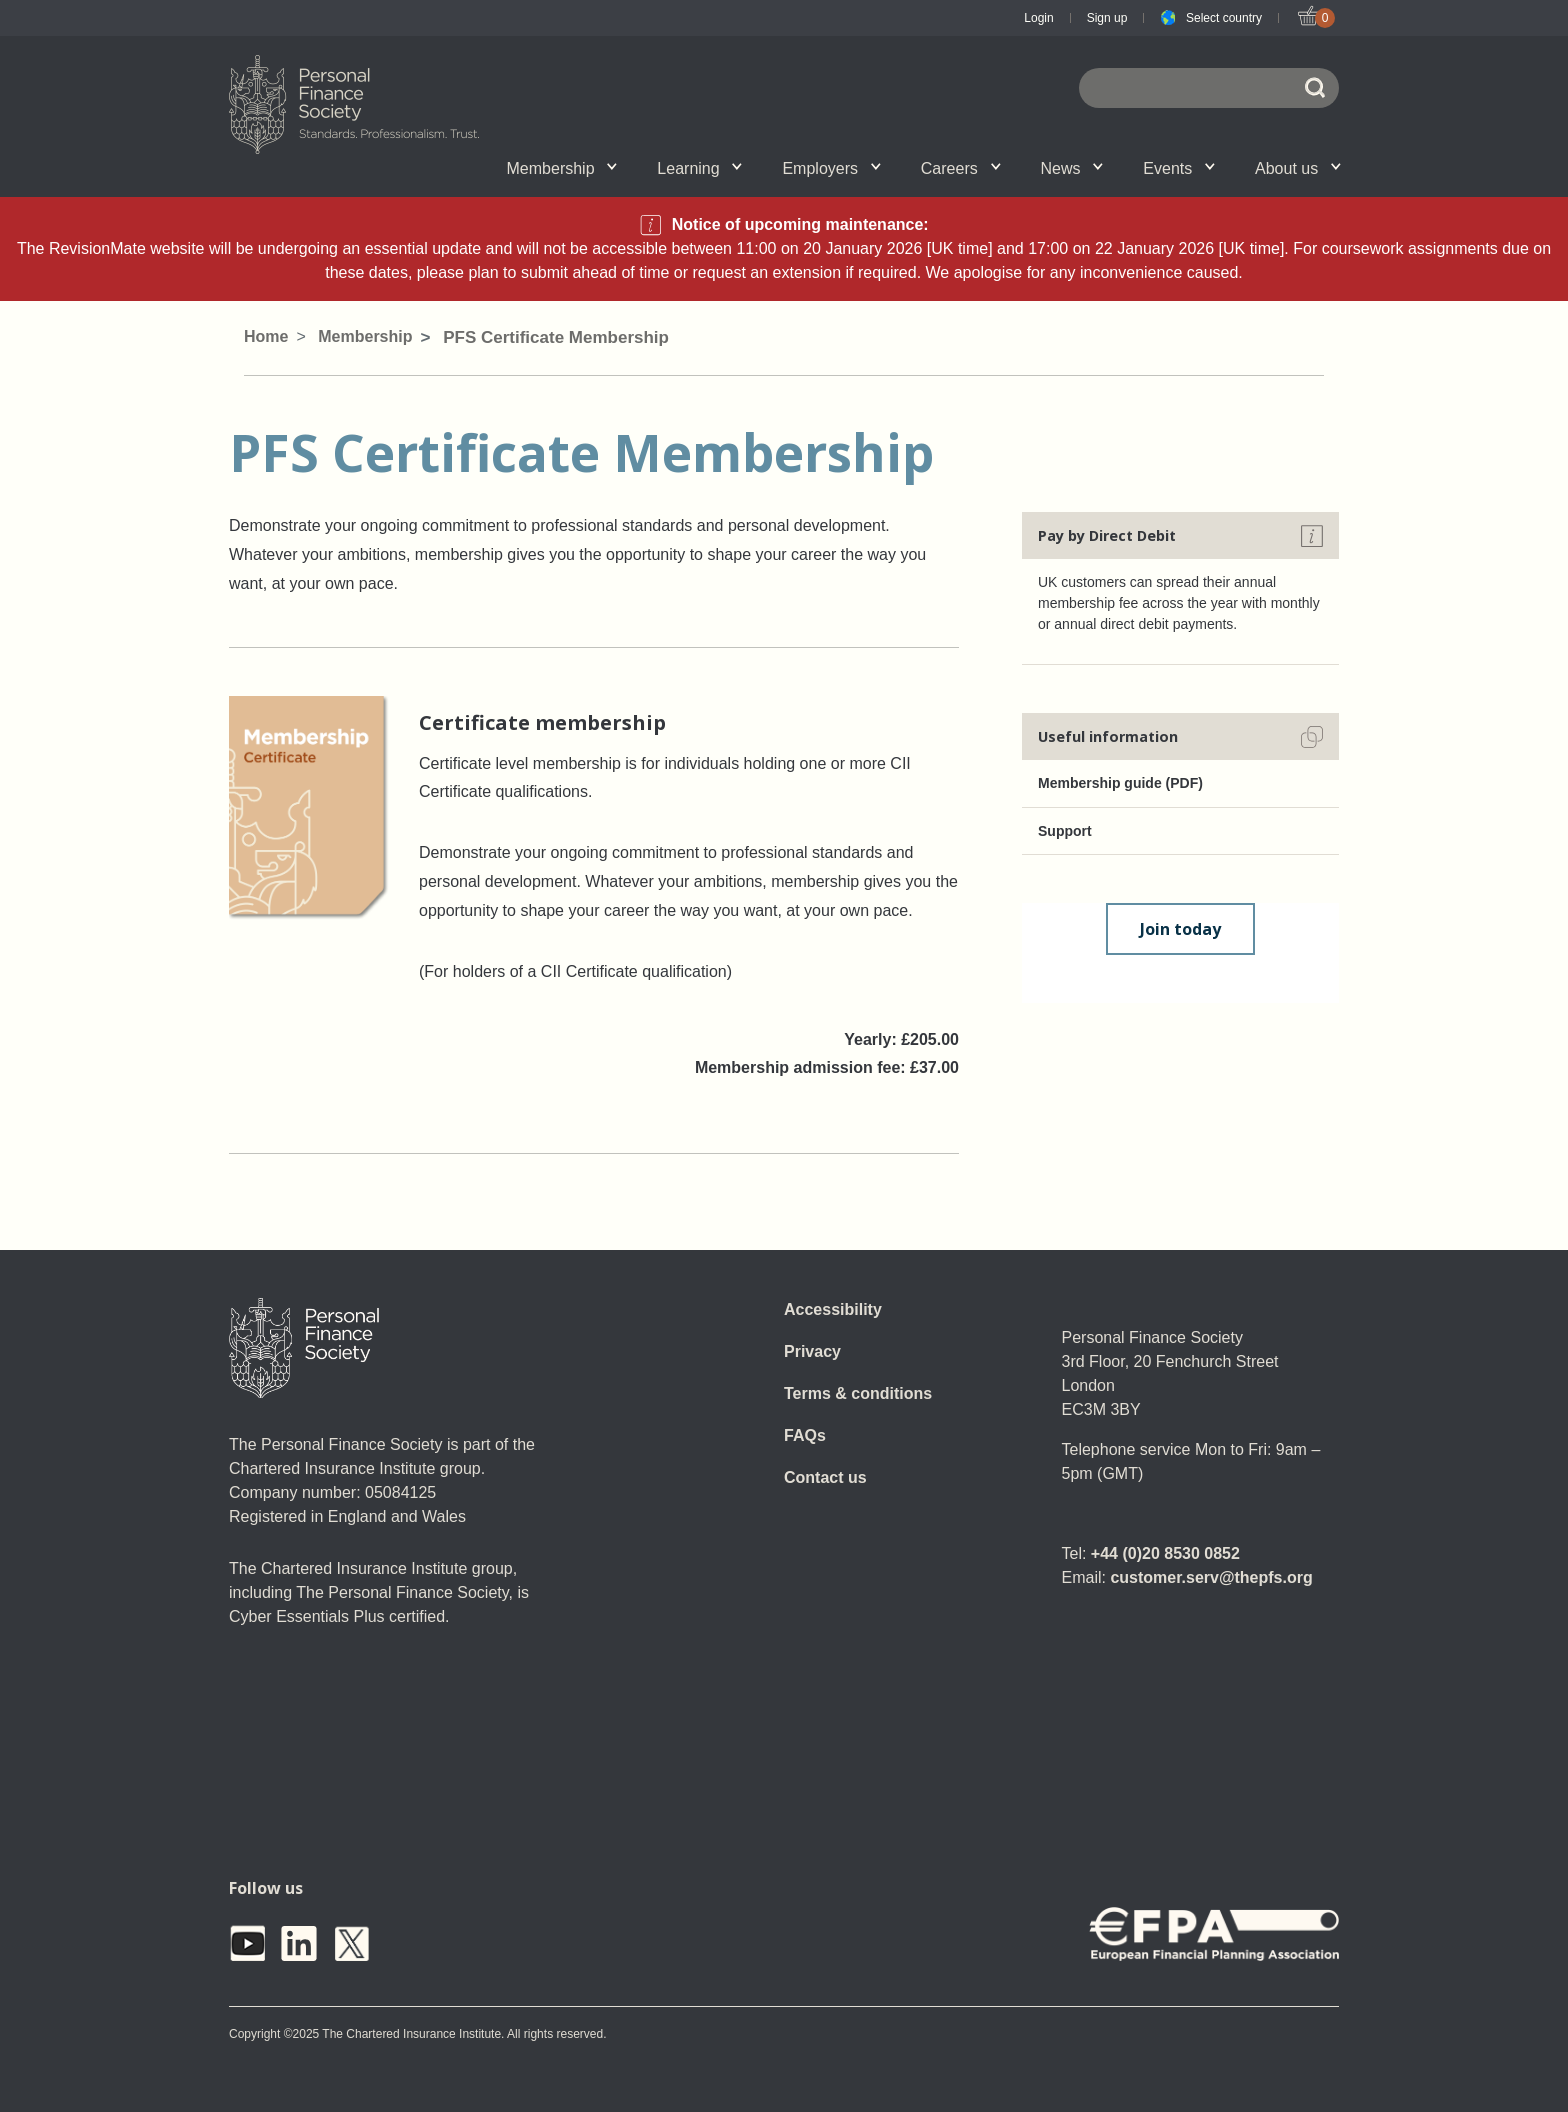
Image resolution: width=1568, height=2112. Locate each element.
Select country (1224, 18)
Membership (562, 168)
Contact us (825, 1477)
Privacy (812, 1351)
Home (266, 336)
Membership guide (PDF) (1120, 783)
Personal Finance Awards (1226, 167)
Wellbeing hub (1132, 167)
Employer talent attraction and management (766, 167)
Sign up (1107, 18)
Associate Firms (471, 167)
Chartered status (330, 167)
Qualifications (455, 167)
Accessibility (833, 1309)
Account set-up (753, 167)
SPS (902, 167)
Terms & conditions (858, 1393)
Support (1065, 831)
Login (1038, 18)
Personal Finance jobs (1014, 167)
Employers (831, 168)
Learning (699, 168)
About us (1298, 168)
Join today (1180, 929)
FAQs (805, 1435)
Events (1179, 168)
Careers (961, 168)
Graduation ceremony (1239, 167)
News (1072, 168)
